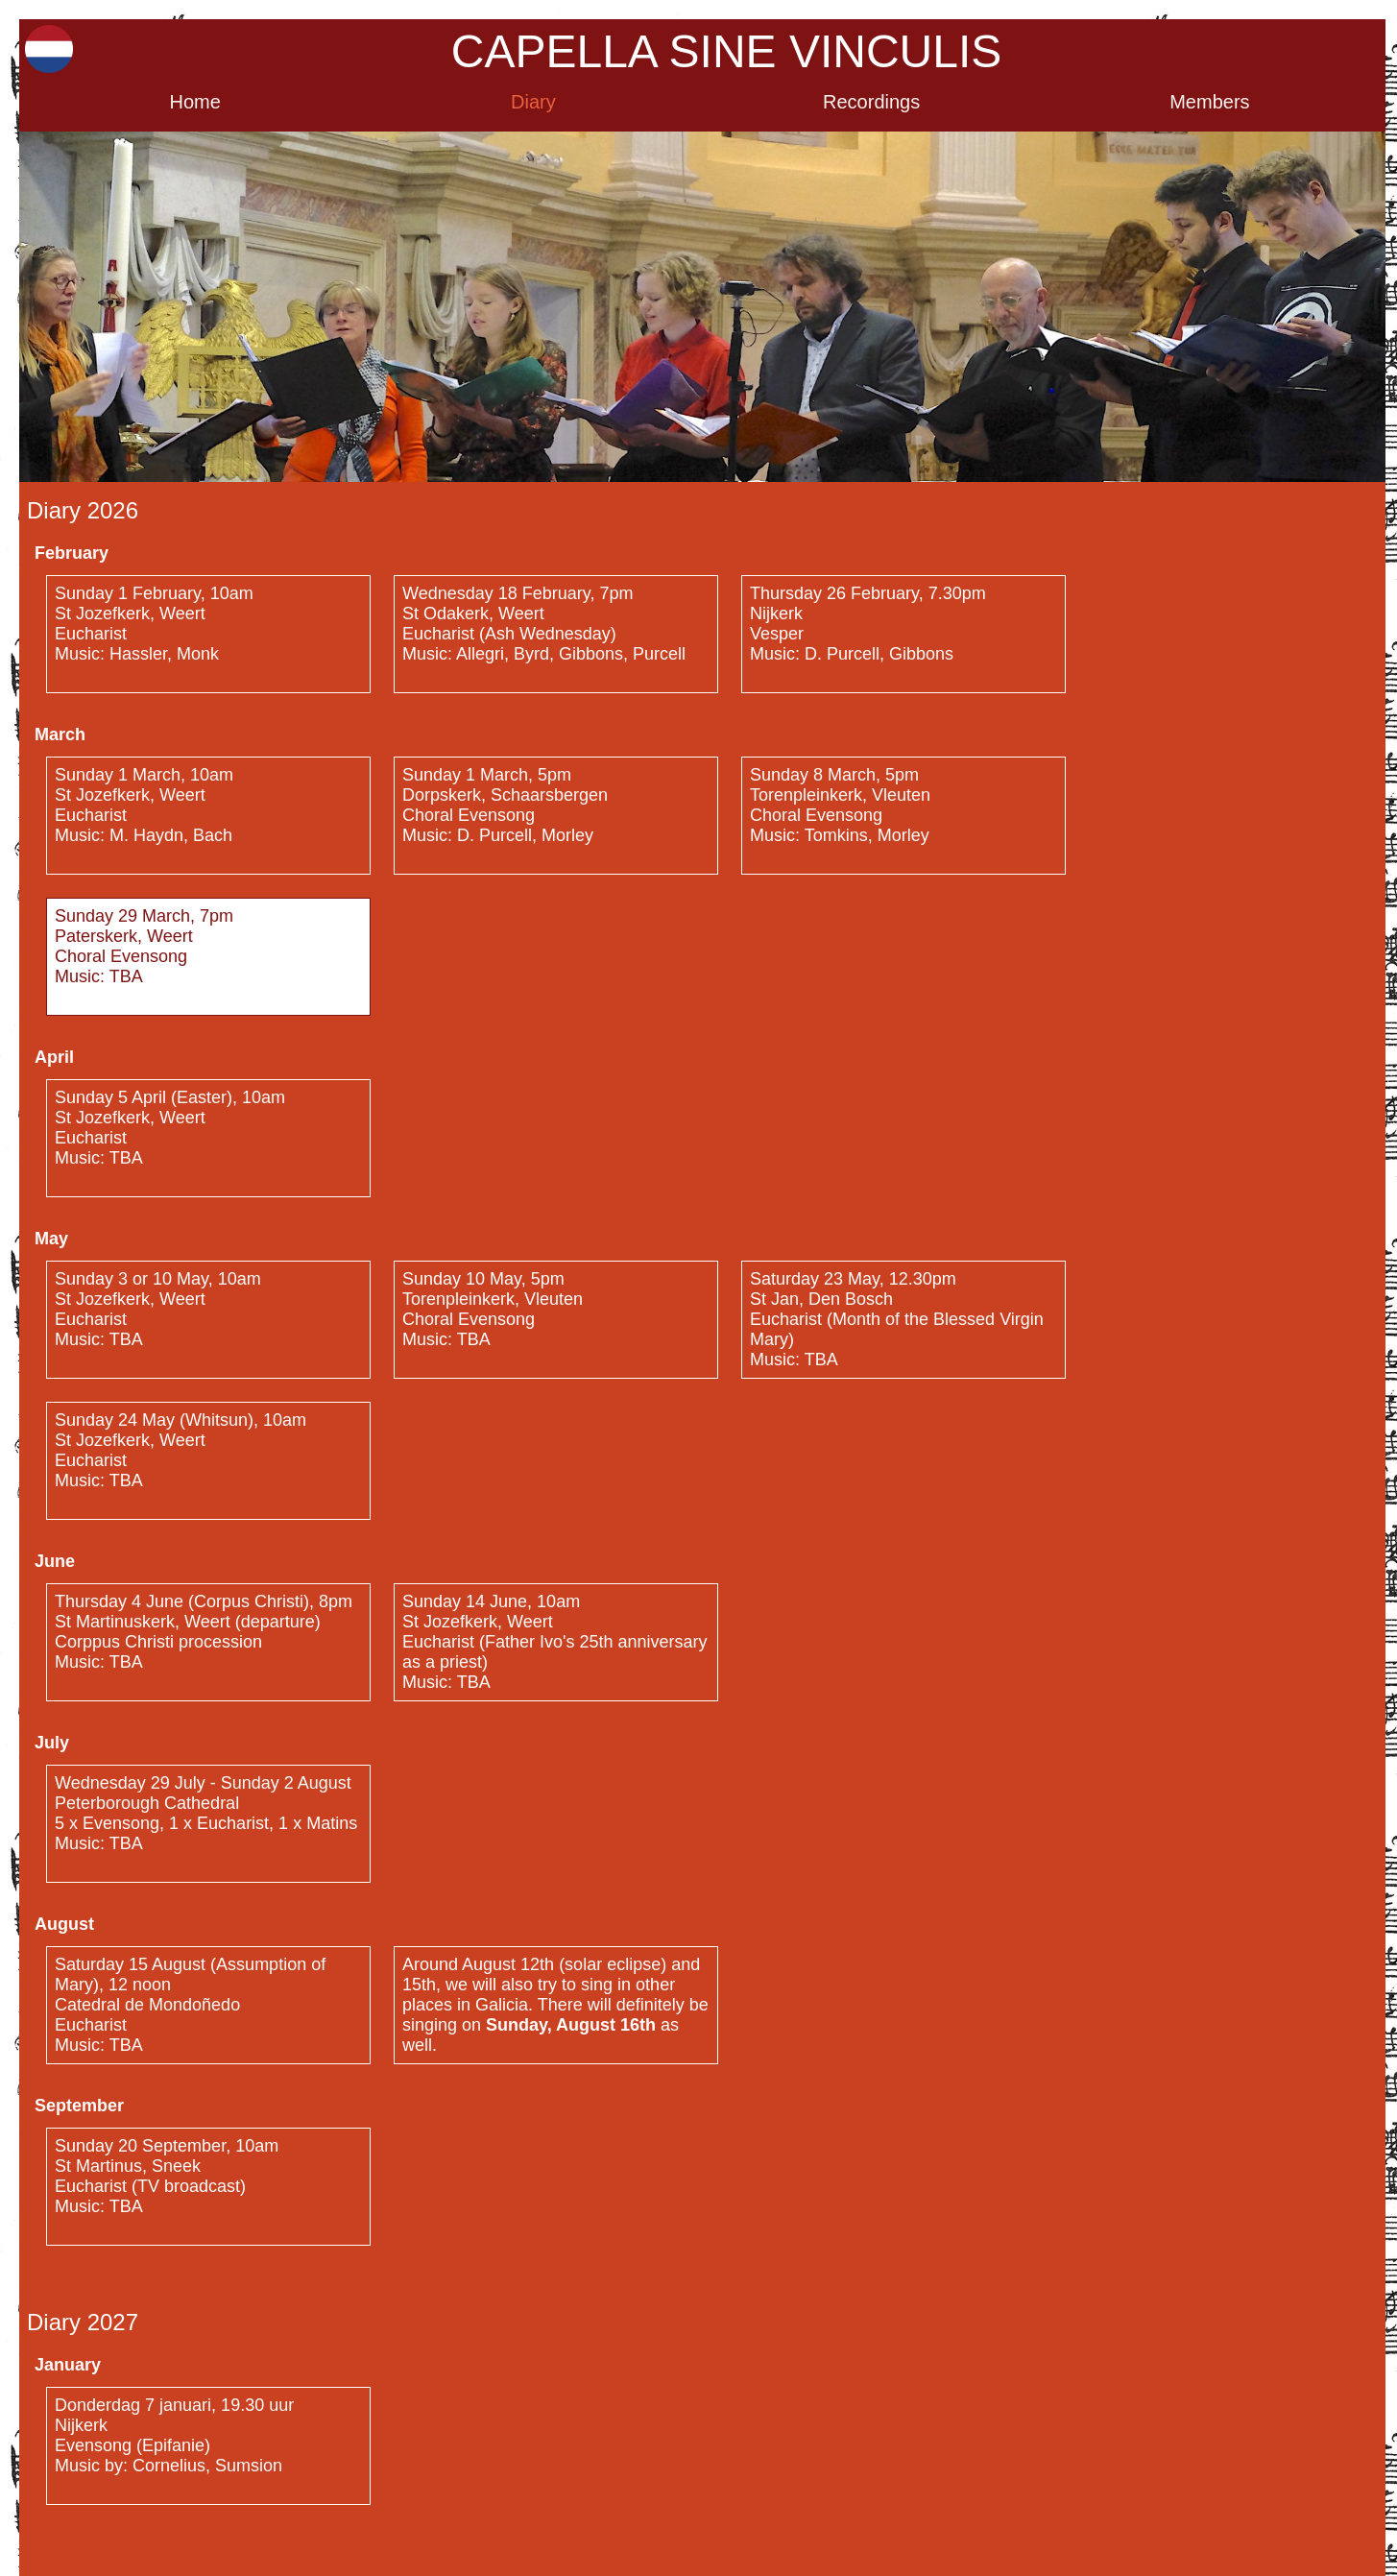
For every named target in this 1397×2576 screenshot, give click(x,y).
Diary (533, 101)
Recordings (871, 101)
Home (194, 101)
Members (1209, 101)
